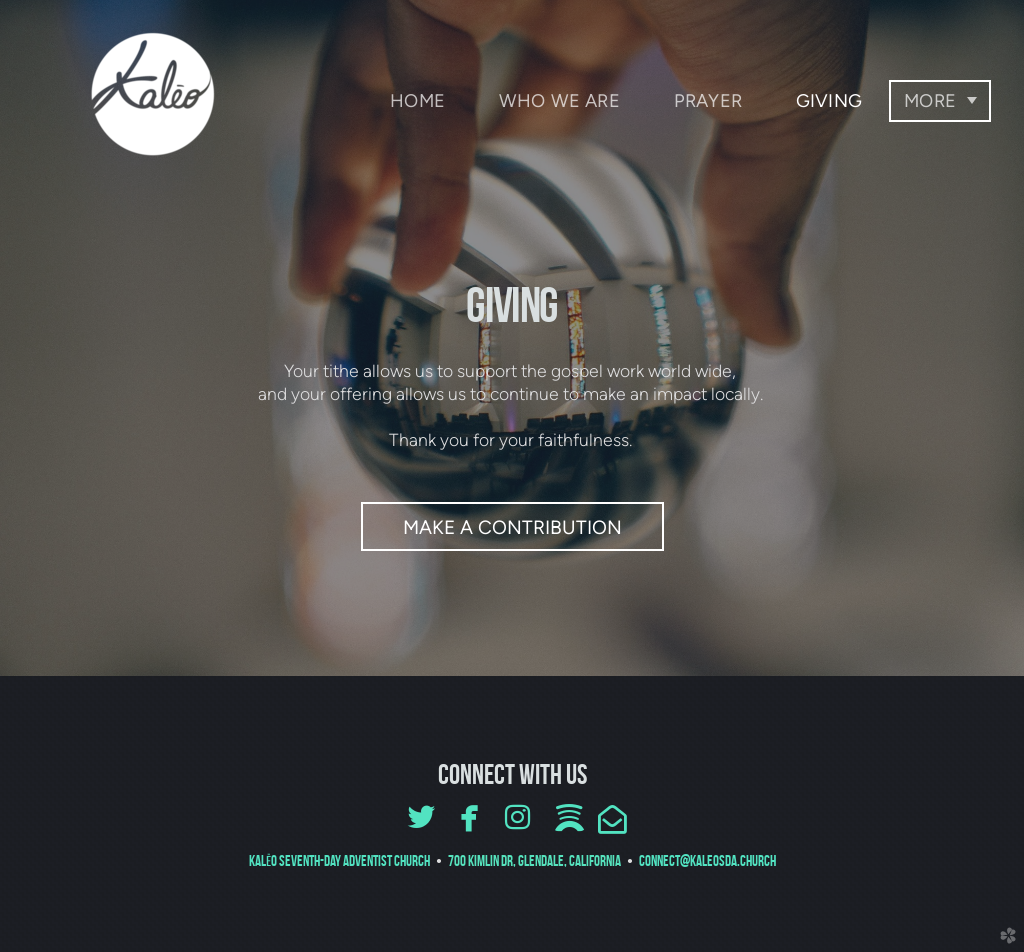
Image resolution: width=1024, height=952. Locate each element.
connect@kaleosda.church (707, 861)
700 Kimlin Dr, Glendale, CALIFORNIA (536, 861)
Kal (339, 861)
